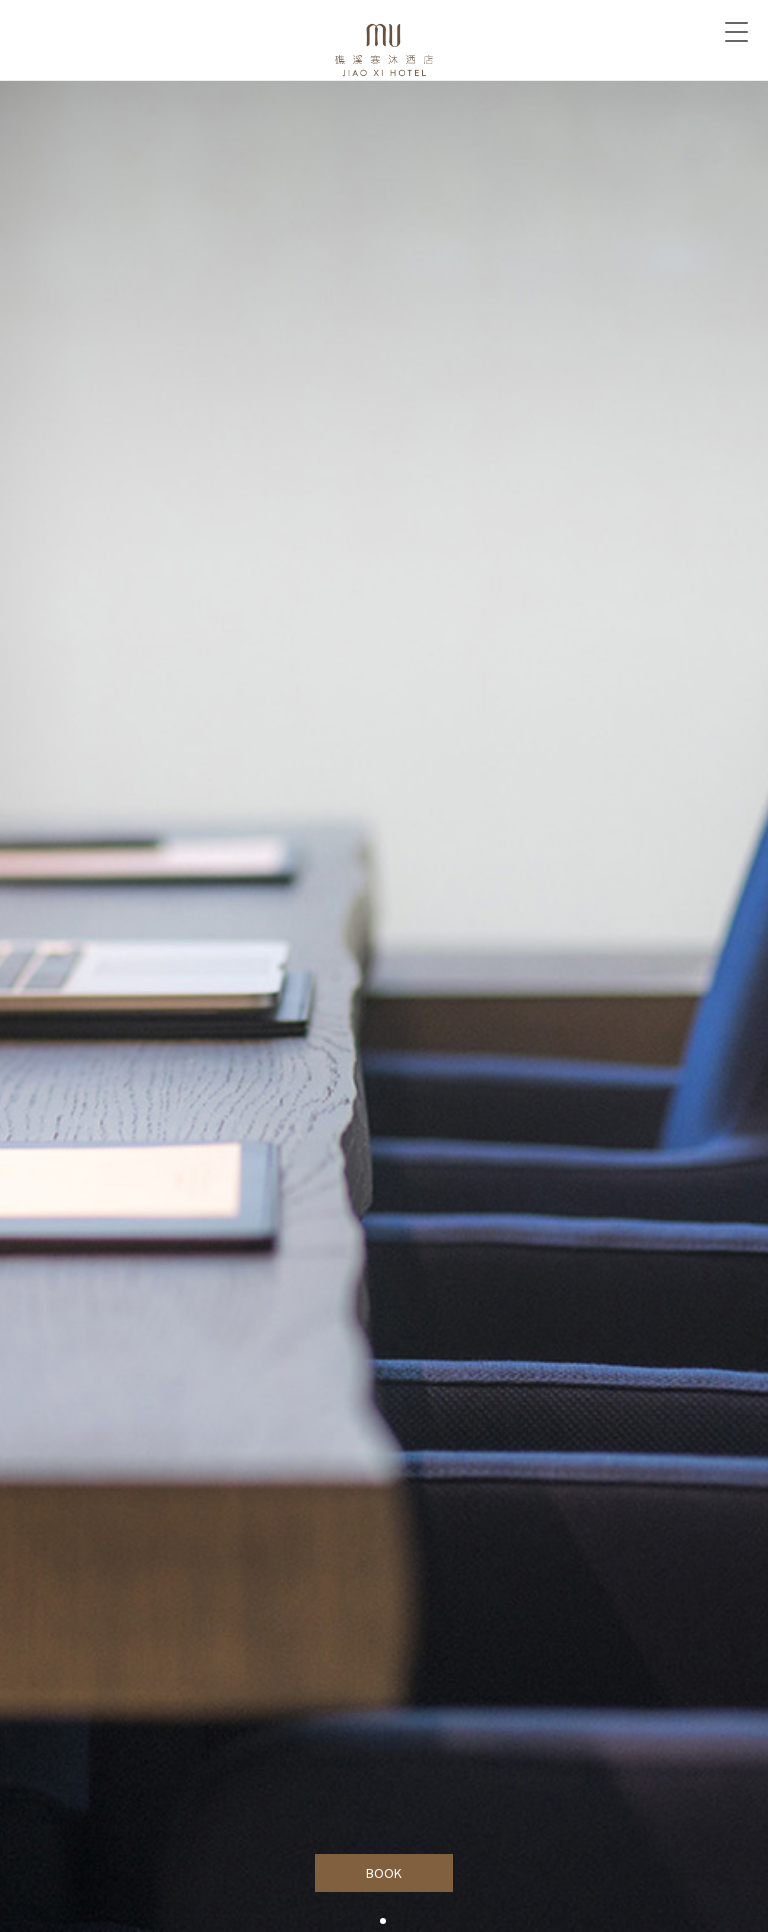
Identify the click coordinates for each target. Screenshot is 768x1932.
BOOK (384, 1873)
